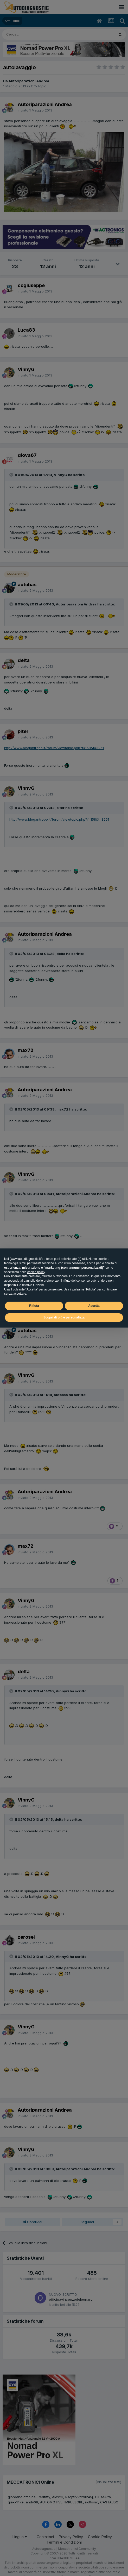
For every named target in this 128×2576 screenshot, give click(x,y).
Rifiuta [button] (34, 1306)
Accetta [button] (93, 1306)
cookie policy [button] (36, 1272)
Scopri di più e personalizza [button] (64, 1317)
